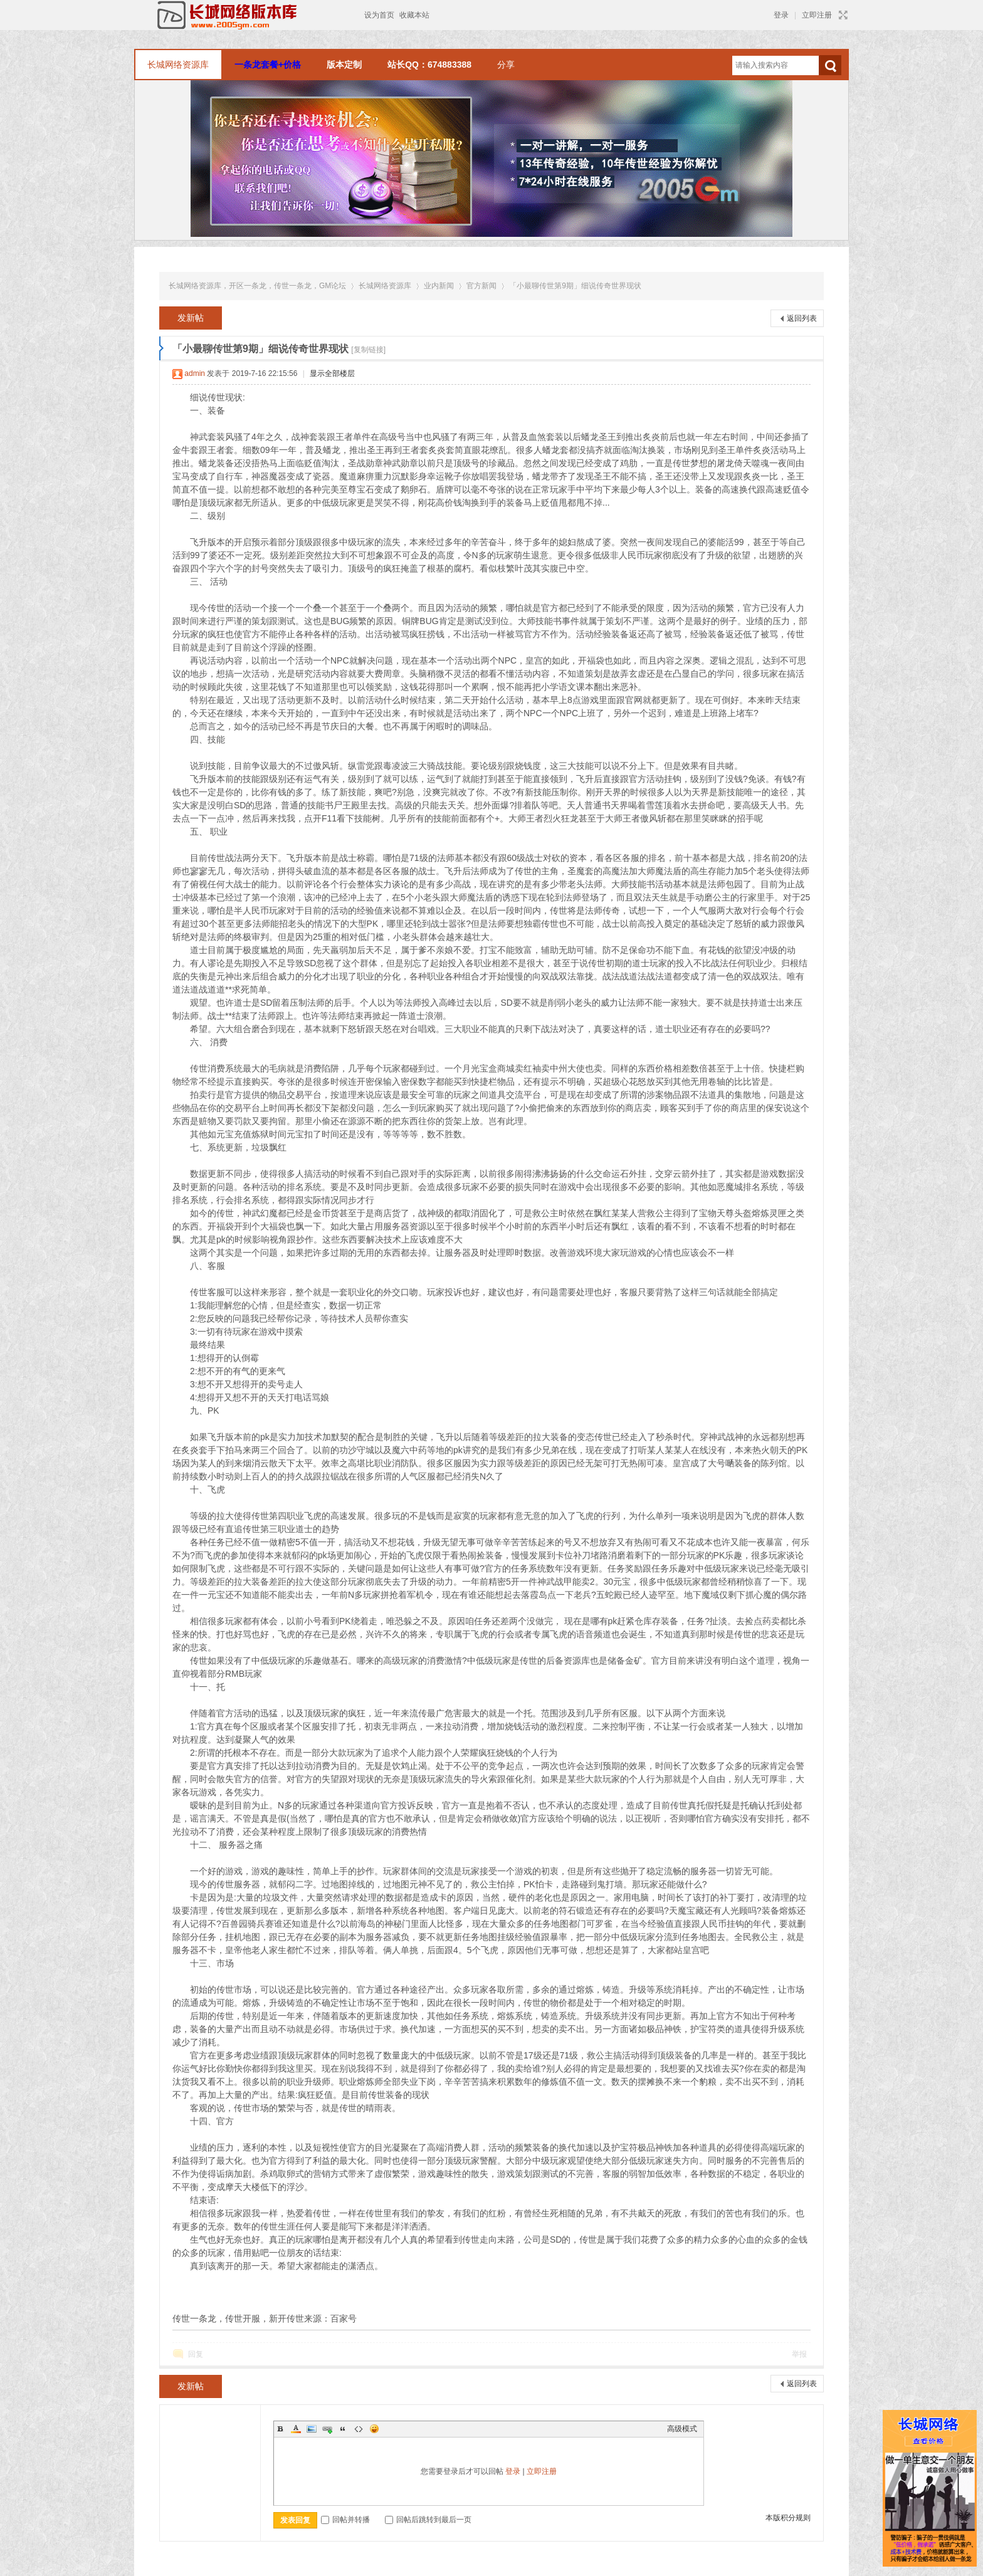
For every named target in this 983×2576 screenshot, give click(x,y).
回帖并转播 (345, 2519)
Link (327, 2428)
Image (311, 2428)
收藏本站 (414, 15)
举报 (799, 2354)
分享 (506, 65)
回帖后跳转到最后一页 (428, 2519)
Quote (343, 2428)
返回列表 (802, 318)
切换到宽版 (841, 15)
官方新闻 (481, 285)
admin (194, 373)
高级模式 (682, 2428)
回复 (195, 2354)
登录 (781, 15)
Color (296, 2428)
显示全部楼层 (332, 373)
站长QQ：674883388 (429, 65)
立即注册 (817, 15)
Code (358, 2428)
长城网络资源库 (178, 65)
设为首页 (379, 15)
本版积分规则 (788, 2517)
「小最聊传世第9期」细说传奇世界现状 (575, 285)
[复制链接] (368, 349)
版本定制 (344, 65)
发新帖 (190, 318)
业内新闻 (439, 285)
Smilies (374, 2428)
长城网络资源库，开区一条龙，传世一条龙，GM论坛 (257, 285)
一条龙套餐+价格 (267, 65)
